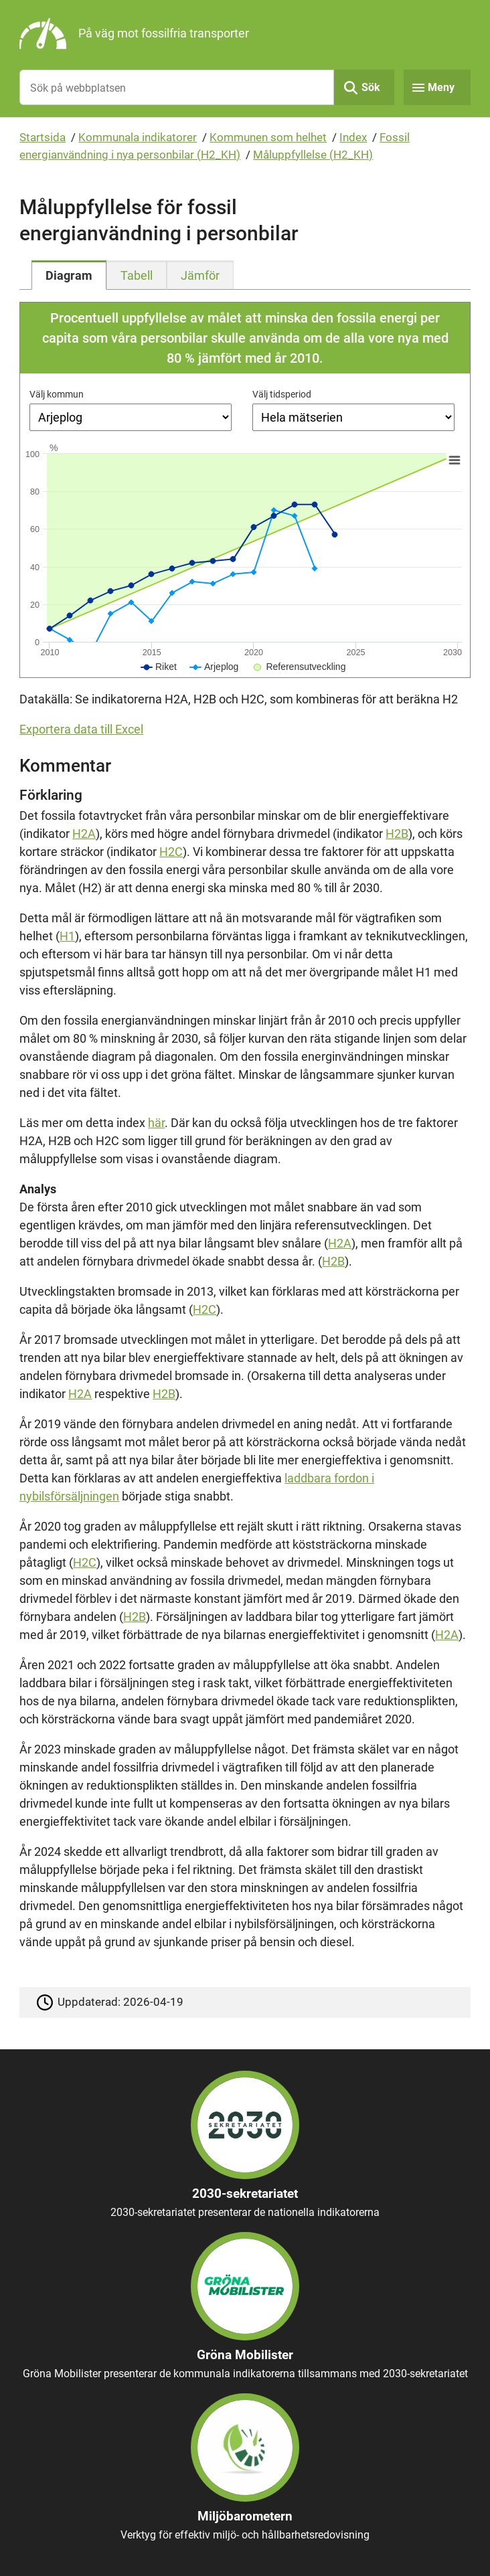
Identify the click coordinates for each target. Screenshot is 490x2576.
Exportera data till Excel (81, 729)
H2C (171, 852)
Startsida (42, 137)
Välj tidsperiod (281, 394)
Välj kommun (56, 394)
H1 (67, 936)
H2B (397, 834)
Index (353, 137)
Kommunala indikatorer (137, 137)
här (156, 1123)
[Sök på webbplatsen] (176, 87)
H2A (84, 834)
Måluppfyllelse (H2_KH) (313, 154)
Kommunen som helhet (268, 137)
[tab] (68, 275)
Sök (370, 87)
